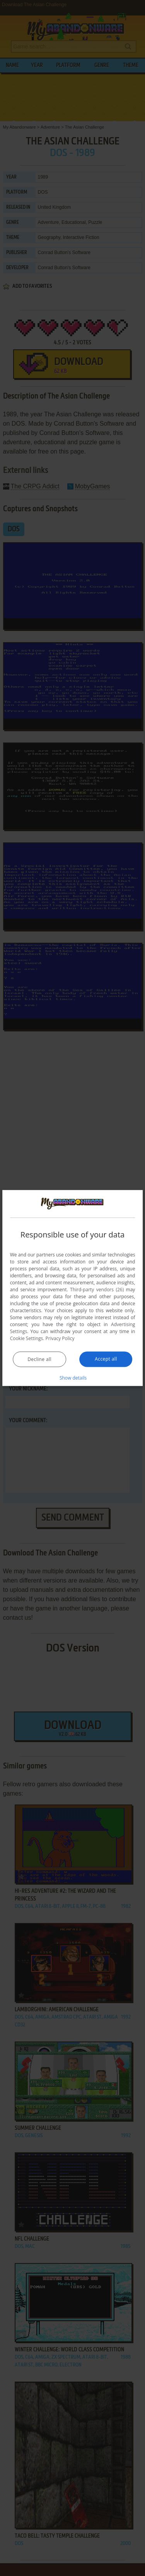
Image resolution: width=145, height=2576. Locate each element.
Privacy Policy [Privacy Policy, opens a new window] (60, 1338)
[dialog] (72, 1288)
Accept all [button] (106, 1359)
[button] (72, 1377)
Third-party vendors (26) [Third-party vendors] (97, 1289)
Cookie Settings (26, 1338)
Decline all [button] (39, 1359)
